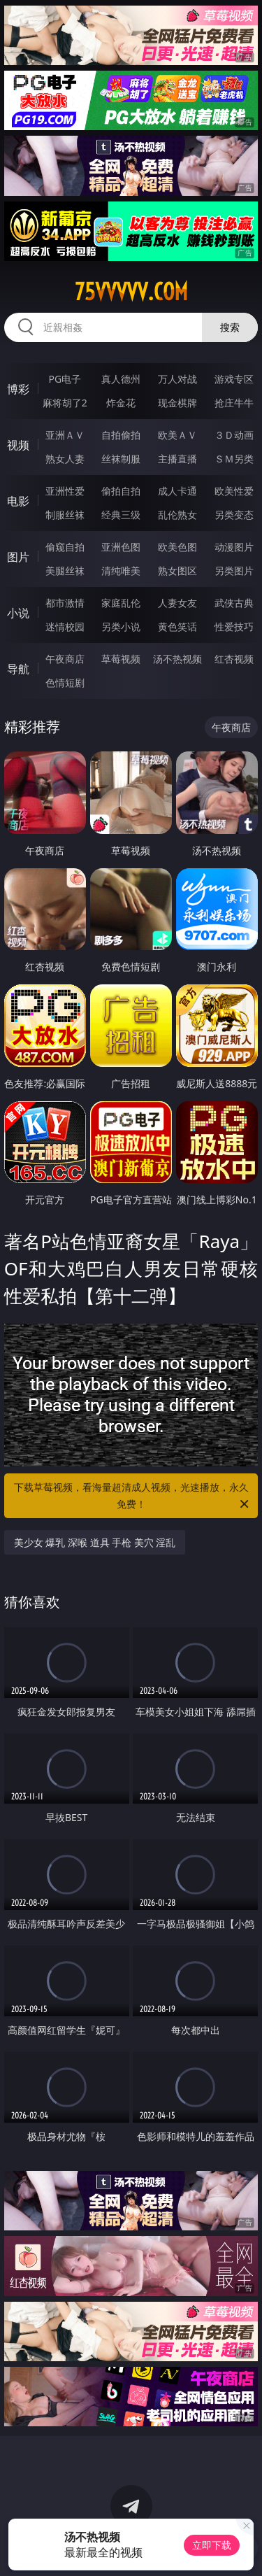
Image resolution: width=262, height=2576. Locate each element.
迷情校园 (65, 626)
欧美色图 (177, 546)
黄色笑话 (177, 626)
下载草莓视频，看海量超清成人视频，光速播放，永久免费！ (133, 1496)
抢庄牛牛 (234, 402)
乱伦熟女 (177, 514)
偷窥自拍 (65, 546)
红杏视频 (234, 658)
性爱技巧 (234, 626)
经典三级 (120, 514)
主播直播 (177, 458)
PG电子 (64, 378)
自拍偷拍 (120, 434)
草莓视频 (120, 658)
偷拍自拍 (120, 490)
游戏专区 (234, 378)
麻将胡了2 (65, 402)
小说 (18, 613)
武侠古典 (234, 602)
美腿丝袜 (65, 570)
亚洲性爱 (65, 490)
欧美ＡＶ (177, 434)
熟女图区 (177, 570)
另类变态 (234, 514)
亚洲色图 (120, 546)
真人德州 (120, 378)
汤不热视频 (177, 658)
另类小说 (120, 626)
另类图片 (234, 570)
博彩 (18, 389)
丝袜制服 (120, 458)
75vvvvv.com (131, 292)
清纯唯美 (120, 570)
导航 (18, 669)
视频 (18, 445)
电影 (18, 501)
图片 (18, 557)
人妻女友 (177, 602)
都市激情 (65, 602)
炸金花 (121, 402)
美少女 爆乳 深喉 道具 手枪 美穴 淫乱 (95, 1542)
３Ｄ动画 (234, 434)
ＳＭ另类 (234, 458)
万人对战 (177, 378)
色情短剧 (65, 682)
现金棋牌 (177, 402)
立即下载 (211, 2545)
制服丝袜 (65, 514)
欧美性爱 (234, 490)
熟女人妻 (65, 458)
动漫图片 (234, 546)
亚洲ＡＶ (65, 434)
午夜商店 (65, 658)
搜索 (230, 327)
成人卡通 (177, 490)
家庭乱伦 (120, 602)
